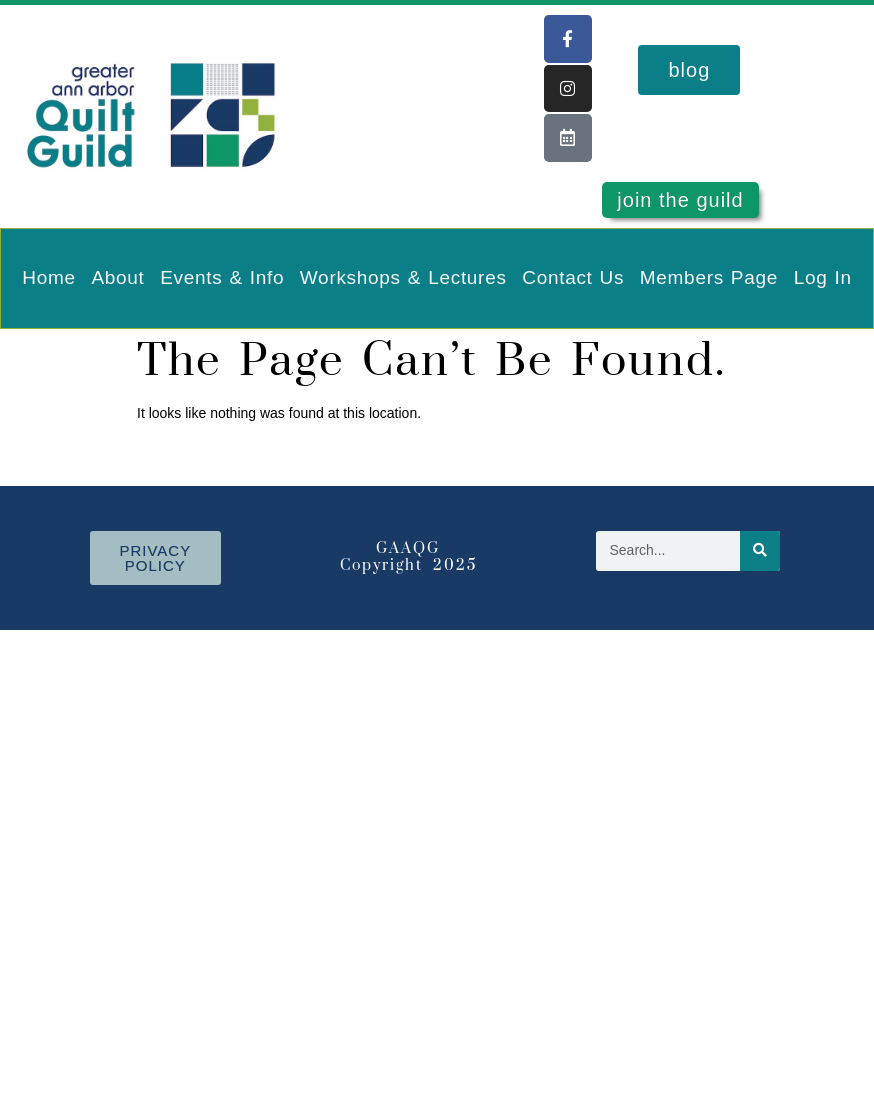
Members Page (709, 277)
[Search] (760, 551)
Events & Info (222, 277)
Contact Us (573, 277)
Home (48, 277)
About (117, 277)
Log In (823, 277)
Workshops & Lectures (403, 277)
